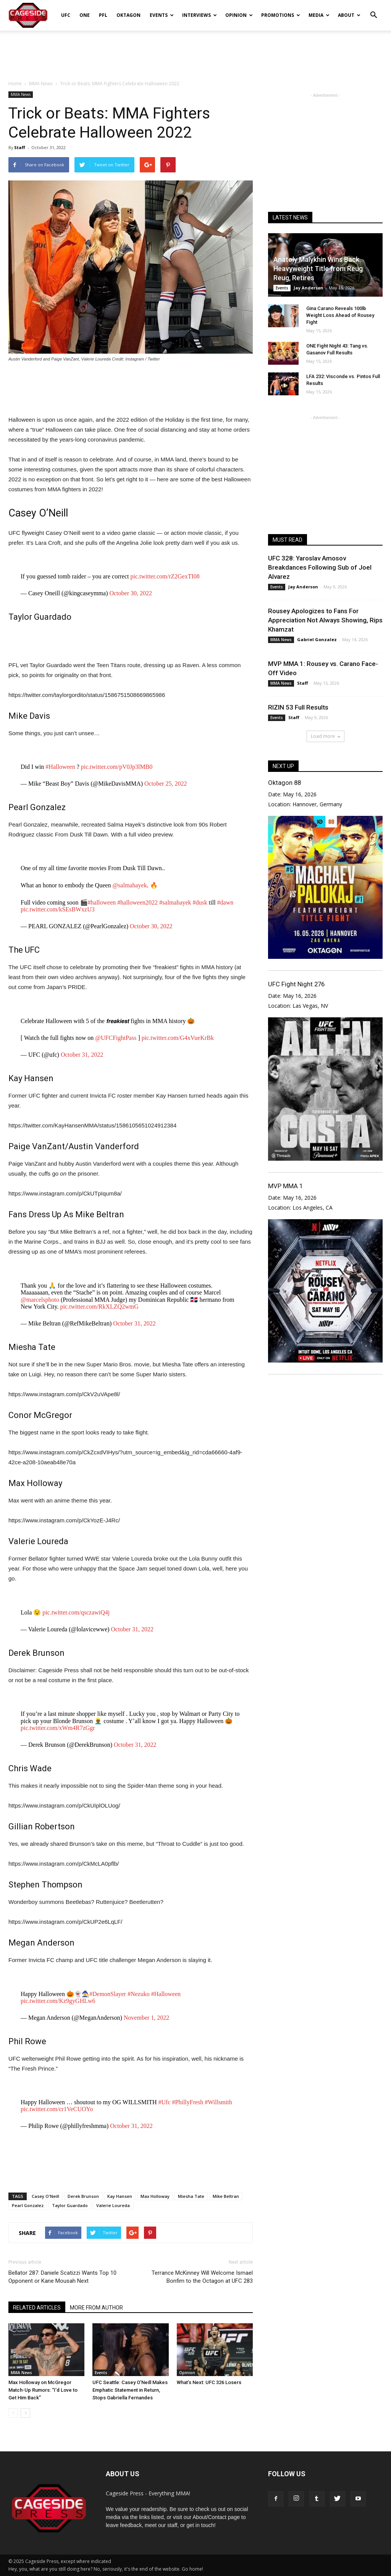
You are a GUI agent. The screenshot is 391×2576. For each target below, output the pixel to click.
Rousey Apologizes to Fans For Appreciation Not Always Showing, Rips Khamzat (325, 620)
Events (162, 15)
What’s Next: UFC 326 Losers (209, 2382)
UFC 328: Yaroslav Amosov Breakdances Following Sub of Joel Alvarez (320, 567)
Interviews (199, 15)
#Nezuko (139, 1994)
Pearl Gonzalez (28, 2205)
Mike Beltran (226, 2196)
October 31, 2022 (82, 1054)
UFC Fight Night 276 (296, 984)
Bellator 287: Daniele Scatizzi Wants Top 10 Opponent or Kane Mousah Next (62, 2276)
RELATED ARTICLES (37, 2308)
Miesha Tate (191, 2196)
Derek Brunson (83, 2196)
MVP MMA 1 (285, 1186)
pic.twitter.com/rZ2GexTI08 (164, 576)
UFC (65, 15)
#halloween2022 (137, 902)
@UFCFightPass (115, 1038)
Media (319, 15)
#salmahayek (175, 902)
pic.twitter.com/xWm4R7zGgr (58, 1728)
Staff (19, 147)
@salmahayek (129, 885)
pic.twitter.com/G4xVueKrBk (178, 1038)
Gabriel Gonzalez (317, 639)
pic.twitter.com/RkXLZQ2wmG (99, 1306)
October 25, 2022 (165, 783)
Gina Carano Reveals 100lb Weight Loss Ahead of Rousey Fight (340, 315)
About (349, 15)
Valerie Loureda (113, 2205)
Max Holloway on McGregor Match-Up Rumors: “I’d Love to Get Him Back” (43, 2390)
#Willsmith (218, 2102)
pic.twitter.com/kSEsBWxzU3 (58, 909)
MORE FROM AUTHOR (96, 2308)
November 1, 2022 (147, 2017)
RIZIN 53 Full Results (298, 707)
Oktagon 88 (284, 782)
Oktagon (128, 15)
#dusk (200, 902)
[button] (373, 10)
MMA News (21, 94)
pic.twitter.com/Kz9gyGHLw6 (58, 2001)
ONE (84, 15)
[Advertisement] (195, 51)
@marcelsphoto (40, 1299)
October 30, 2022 (130, 593)
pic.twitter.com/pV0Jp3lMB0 (117, 766)
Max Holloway (155, 2196)
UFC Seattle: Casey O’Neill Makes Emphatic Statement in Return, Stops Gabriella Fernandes (130, 2390)
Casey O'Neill (45, 2196)
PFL (103, 15)
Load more (325, 736)
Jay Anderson (308, 288)
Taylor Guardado (70, 2205)
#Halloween (60, 766)
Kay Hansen (119, 2196)
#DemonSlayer (107, 1994)
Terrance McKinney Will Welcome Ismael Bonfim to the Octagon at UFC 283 (202, 2276)
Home (15, 83)
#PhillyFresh (188, 2102)
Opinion (239, 15)
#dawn (225, 902)
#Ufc (164, 2102)
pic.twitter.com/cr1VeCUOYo (57, 2109)
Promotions (280, 15)
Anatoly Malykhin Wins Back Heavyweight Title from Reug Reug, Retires (318, 268)
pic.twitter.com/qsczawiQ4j (76, 1612)
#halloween (102, 902)
